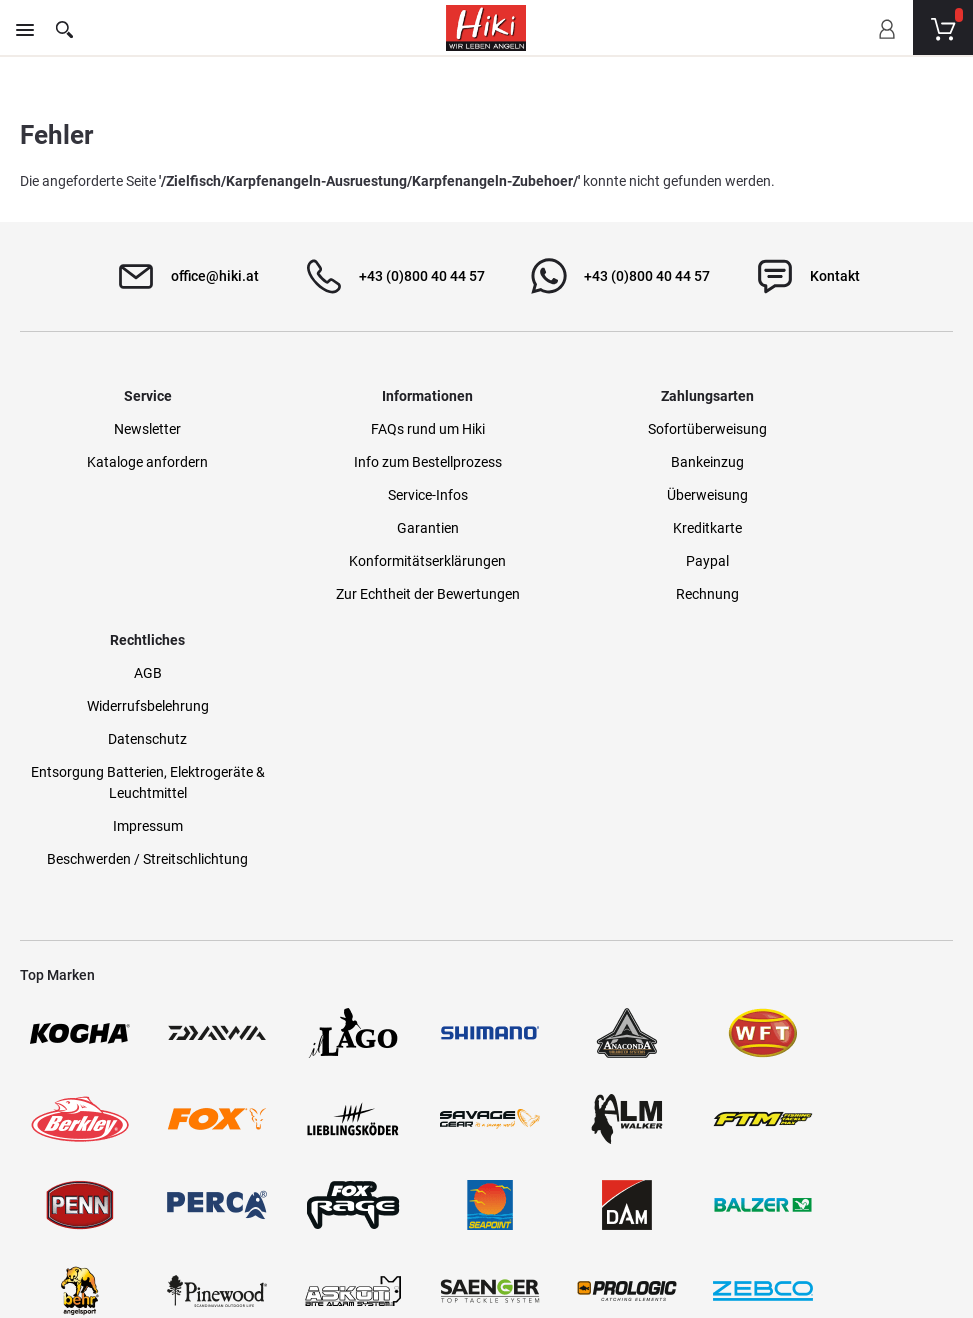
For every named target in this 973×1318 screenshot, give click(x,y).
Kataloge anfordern (127, 465)
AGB (845, 432)
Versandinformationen (270, 1230)
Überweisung (606, 498)
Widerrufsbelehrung (845, 465)
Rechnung (606, 597)
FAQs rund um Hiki (367, 432)
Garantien (367, 531)
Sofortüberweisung (606, 432)
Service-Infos (367, 498)
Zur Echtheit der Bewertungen (367, 597)
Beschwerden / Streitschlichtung (845, 618)
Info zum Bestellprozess (367, 465)
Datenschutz (845, 498)
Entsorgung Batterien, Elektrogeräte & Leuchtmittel (845, 541)
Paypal (606, 564)
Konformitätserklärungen (366, 564)
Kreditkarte (606, 531)
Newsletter (127, 432)
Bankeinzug (606, 465)
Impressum (845, 585)
